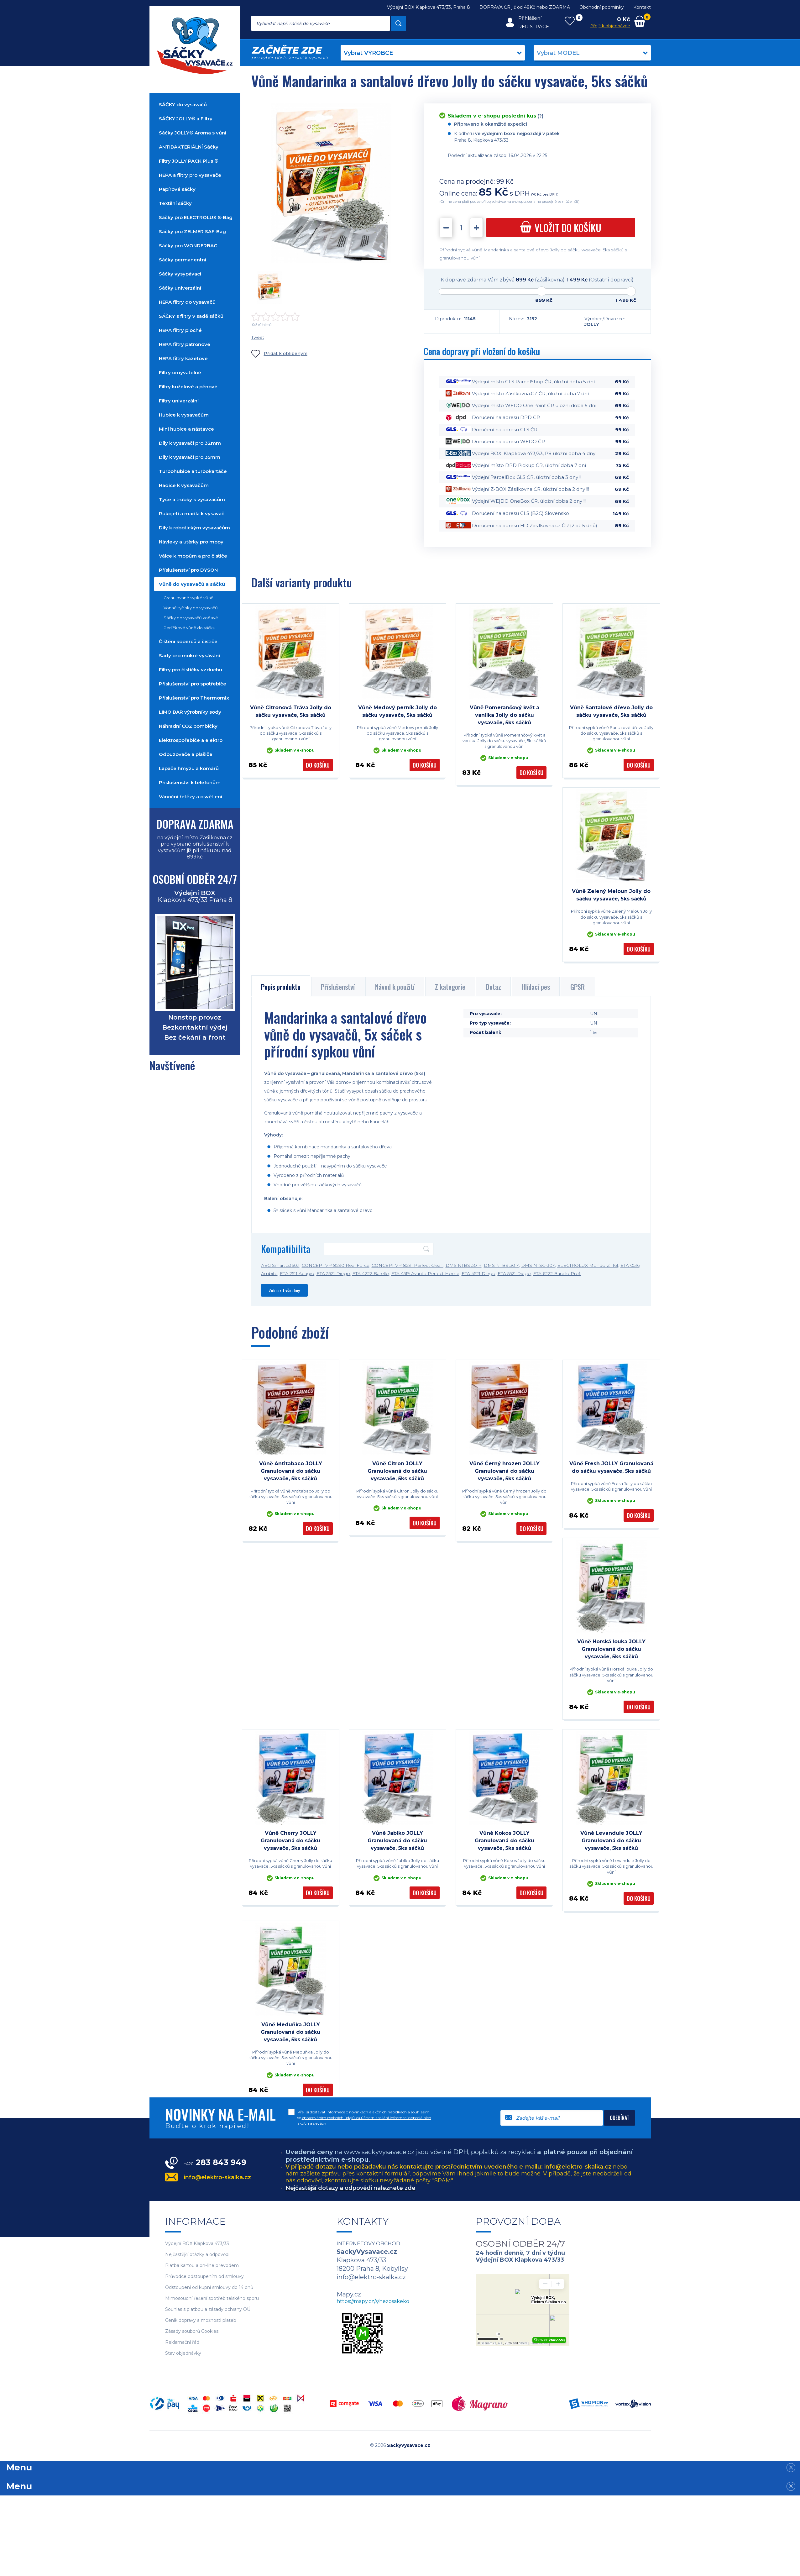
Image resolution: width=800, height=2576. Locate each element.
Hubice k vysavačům (184, 415)
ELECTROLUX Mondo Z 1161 (587, 1265)
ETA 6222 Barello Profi (557, 1273)
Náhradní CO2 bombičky (188, 726)
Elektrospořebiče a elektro (190, 740)
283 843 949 (215, 2162)
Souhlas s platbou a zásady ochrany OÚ (207, 2309)
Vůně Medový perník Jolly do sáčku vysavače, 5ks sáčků (397, 711)
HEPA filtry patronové (184, 344)
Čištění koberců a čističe (188, 641)
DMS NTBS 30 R (464, 1265)
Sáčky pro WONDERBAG (188, 246)
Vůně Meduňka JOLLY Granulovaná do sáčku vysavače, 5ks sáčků (290, 2032)
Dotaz (493, 987)
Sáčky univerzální (180, 288)
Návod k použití (395, 987)
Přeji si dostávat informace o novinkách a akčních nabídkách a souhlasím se (364, 2118)
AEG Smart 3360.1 (280, 1265)
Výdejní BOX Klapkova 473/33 (197, 2243)
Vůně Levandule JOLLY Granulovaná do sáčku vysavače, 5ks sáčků (611, 1840)
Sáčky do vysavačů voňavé (191, 617)
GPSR (577, 987)
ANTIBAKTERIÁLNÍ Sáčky (188, 147)
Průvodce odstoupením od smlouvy (204, 2276)
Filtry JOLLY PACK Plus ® (188, 161)
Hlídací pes (535, 987)
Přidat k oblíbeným (279, 353)
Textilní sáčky (175, 203)
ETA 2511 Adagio (297, 1273)
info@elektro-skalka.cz (217, 2177)
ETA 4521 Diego (478, 1273)
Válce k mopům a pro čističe (193, 556)
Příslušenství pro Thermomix (194, 698)
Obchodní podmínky (601, 7)
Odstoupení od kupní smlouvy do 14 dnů (209, 2287)
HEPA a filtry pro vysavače (190, 175)
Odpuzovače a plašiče (185, 754)
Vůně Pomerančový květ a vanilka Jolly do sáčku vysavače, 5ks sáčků (504, 715)
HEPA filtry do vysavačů (187, 302)
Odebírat (619, 2118)
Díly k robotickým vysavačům (194, 528)
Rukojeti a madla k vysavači (192, 514)
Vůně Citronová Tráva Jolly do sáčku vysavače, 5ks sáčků (290, 711)
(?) (540, 116)
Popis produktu (281, 987)
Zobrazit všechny (284, 1290)
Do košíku (318, 765)
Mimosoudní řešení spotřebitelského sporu (212, 2298)
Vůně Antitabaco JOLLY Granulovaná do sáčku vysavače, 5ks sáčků (290, 1471)
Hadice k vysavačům (184, 485)
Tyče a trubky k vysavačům (192, 499)
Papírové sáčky (177, 189)
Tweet (257, 337)
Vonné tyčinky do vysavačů (191, 607)
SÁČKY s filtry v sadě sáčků (191, 316)
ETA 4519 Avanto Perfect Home (425, 1273)
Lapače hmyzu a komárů (189, 768)
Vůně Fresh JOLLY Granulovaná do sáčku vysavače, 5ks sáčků (611, 1467)
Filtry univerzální (179, 401)
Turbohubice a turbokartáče (193, 471)
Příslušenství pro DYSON (188, 570)
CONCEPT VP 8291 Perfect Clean (407, 1265)
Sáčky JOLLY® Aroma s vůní (192, 133)
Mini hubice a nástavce (186, 429)
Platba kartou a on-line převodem (202, 2265)
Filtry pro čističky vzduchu (190, 670)
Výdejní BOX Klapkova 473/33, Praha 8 (428, 7)
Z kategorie (450, 987)
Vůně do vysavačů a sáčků (192, 584)
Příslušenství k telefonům (190, 782)
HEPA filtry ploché (180, 330)
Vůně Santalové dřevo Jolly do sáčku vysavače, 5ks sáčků (611, 711)
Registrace (533, 26)
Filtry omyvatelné (180, 372)
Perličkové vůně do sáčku (189, 627)
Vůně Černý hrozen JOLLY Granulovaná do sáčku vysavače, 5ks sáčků (504, 1471)
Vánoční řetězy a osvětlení (190, 797)
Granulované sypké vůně (188, 597)
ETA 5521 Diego (514, 1273)
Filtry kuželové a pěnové (188, 387)
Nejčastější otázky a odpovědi (197, 2254)
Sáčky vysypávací (180, 274)
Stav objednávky (183, 2353)
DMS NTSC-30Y (538, 1265)
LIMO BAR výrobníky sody (190, 712)
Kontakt (642, 7)
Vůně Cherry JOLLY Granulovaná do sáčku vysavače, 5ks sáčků (290, 1840)
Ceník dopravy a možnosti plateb (200, 2320)
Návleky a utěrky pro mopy (191, 542)
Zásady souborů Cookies (191, 2331)
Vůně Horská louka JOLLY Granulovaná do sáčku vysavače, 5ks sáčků (611, 1649)
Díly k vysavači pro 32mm (190, 443)
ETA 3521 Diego (333, 1273)
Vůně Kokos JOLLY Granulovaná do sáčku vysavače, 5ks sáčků (504, 1840)
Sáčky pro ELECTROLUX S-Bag (196, 217)
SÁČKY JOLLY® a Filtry (185, 119)
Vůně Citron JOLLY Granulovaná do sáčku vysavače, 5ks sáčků (397, 1471)
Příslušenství (338, 987)
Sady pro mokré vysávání (189, 655)
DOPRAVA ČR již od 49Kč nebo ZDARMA (524, 7)
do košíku (560, 228)
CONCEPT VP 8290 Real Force (335, 1265)
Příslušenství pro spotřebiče (192, 684)
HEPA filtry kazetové (183, 358)
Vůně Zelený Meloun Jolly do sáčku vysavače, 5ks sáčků (611, 895)
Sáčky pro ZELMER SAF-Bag (192, 231)
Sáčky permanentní (182, 260)
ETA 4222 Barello (370, 1273)
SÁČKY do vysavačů (183, 105)
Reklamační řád (182, 2342)
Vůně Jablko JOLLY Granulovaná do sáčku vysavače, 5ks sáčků (397, 1840)
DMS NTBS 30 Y (501, 1265)
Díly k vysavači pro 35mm (189, 457)
